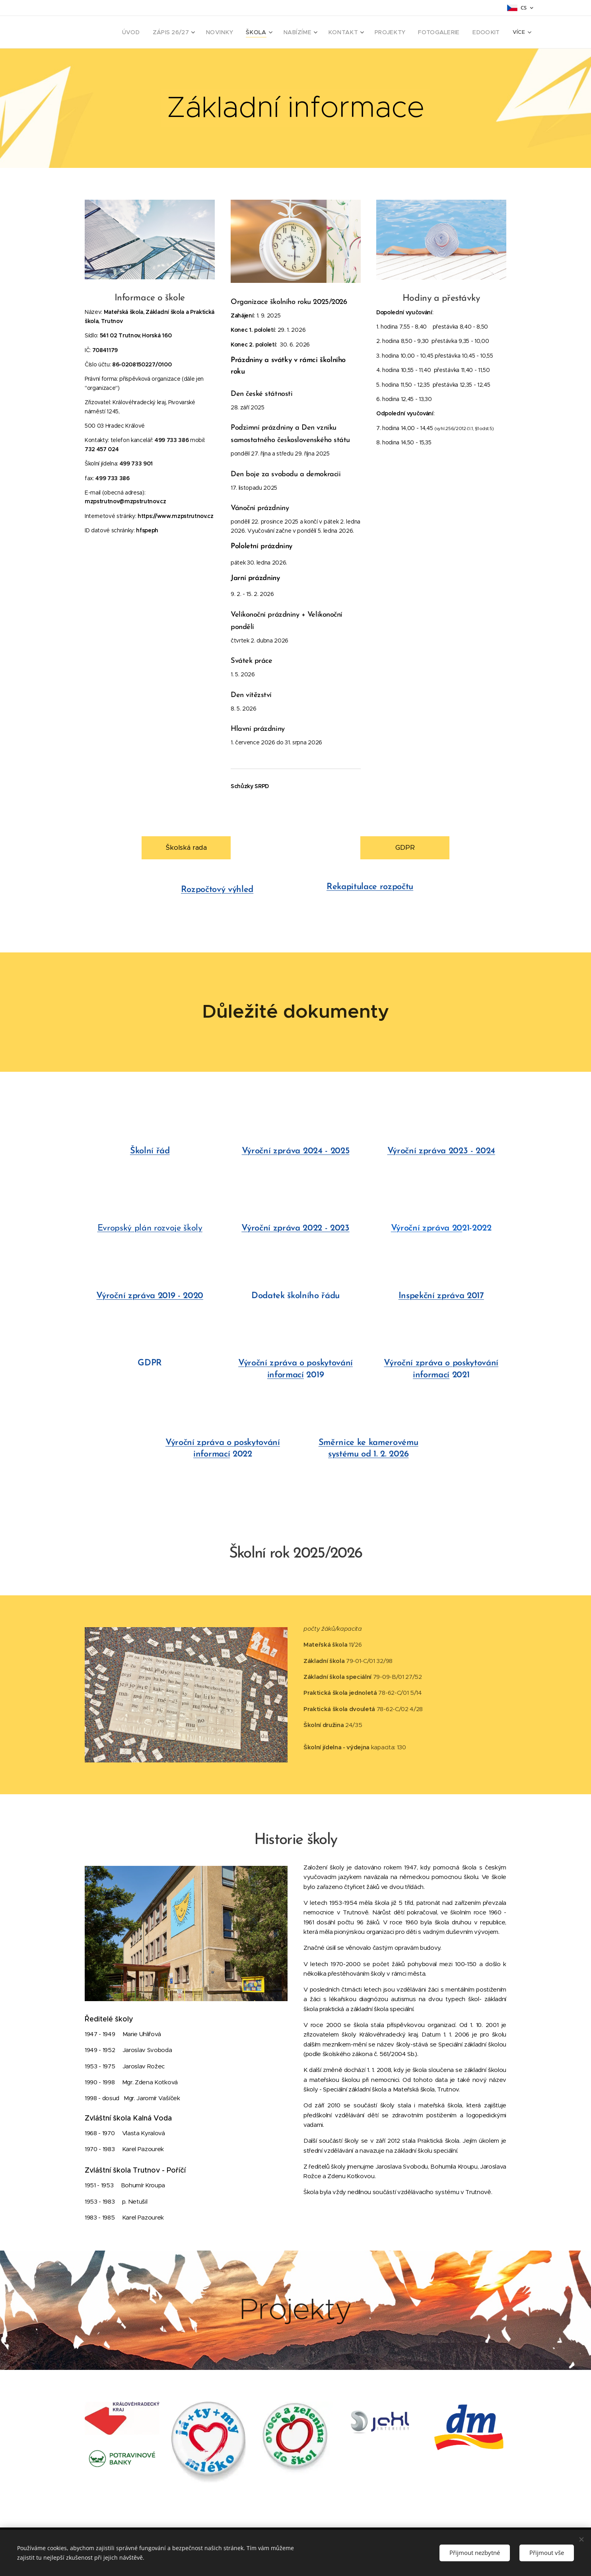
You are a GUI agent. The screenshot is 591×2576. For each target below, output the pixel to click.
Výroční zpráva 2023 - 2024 (441, 1151)
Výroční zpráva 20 (426, 1228)
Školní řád (150, 1151)
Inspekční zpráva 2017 (441, 1295)
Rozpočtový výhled (217, 889)
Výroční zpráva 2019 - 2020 (149, 1295)
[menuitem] (156, 32)
